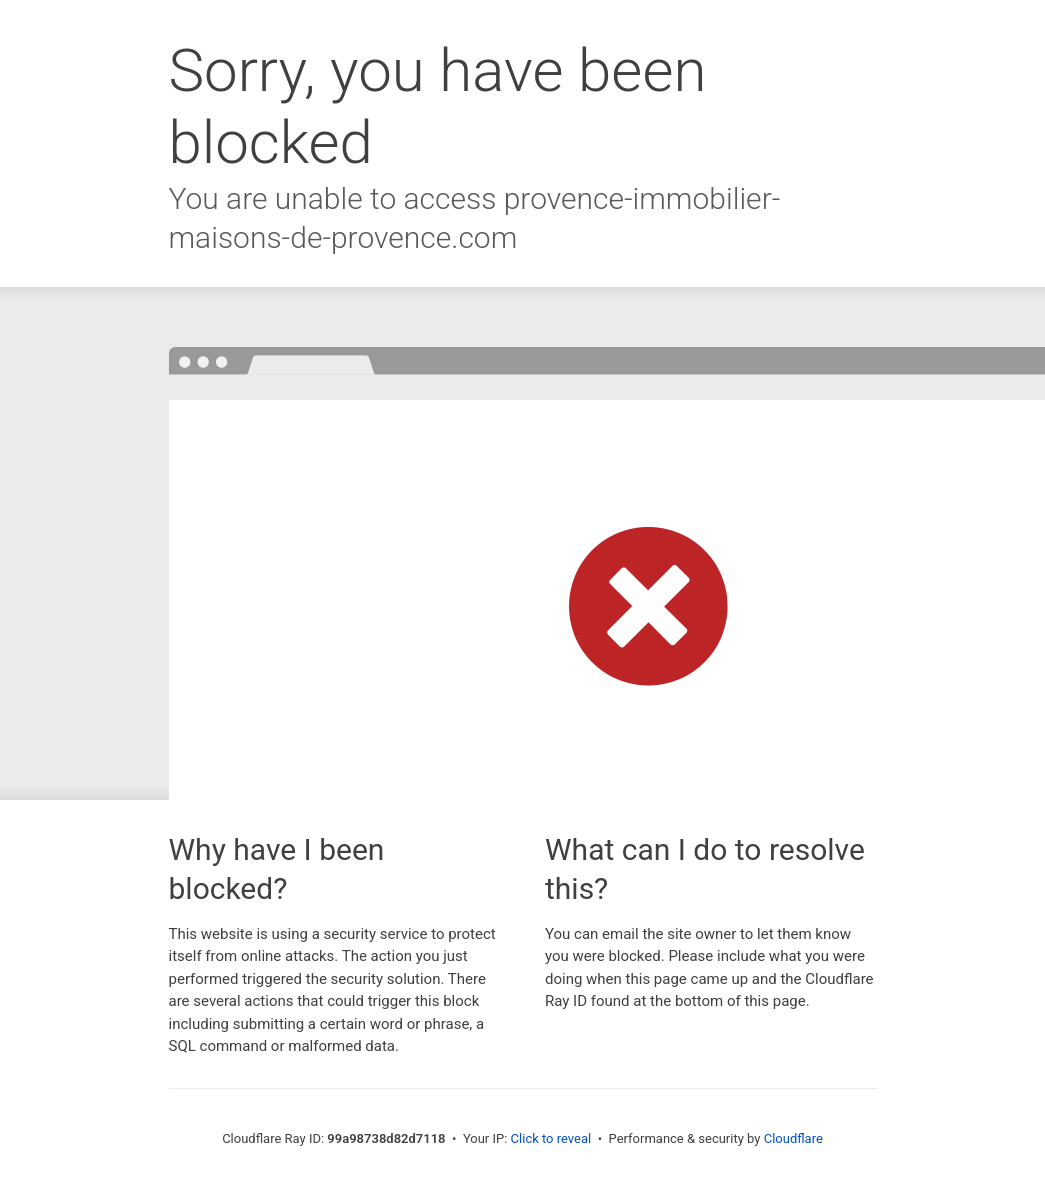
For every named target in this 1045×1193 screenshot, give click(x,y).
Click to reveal (551, 1138)
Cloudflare (793, 1138)
